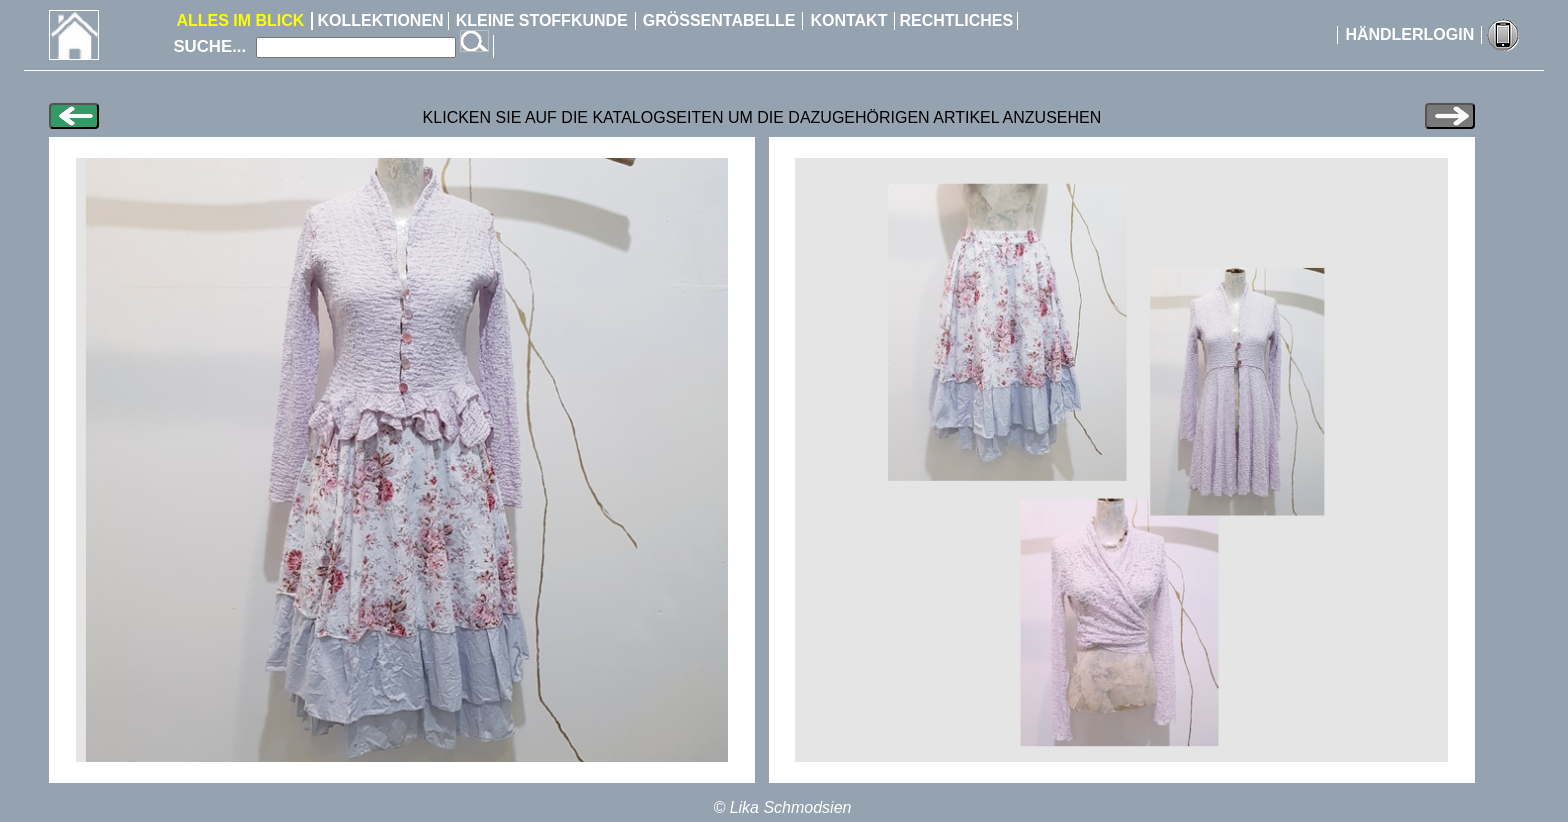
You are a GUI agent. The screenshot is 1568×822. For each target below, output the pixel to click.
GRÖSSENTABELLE (719, 20)
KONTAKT (848, 20)
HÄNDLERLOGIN (1409, 34)
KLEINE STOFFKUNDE (542, 20)
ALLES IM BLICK (240, 20)
